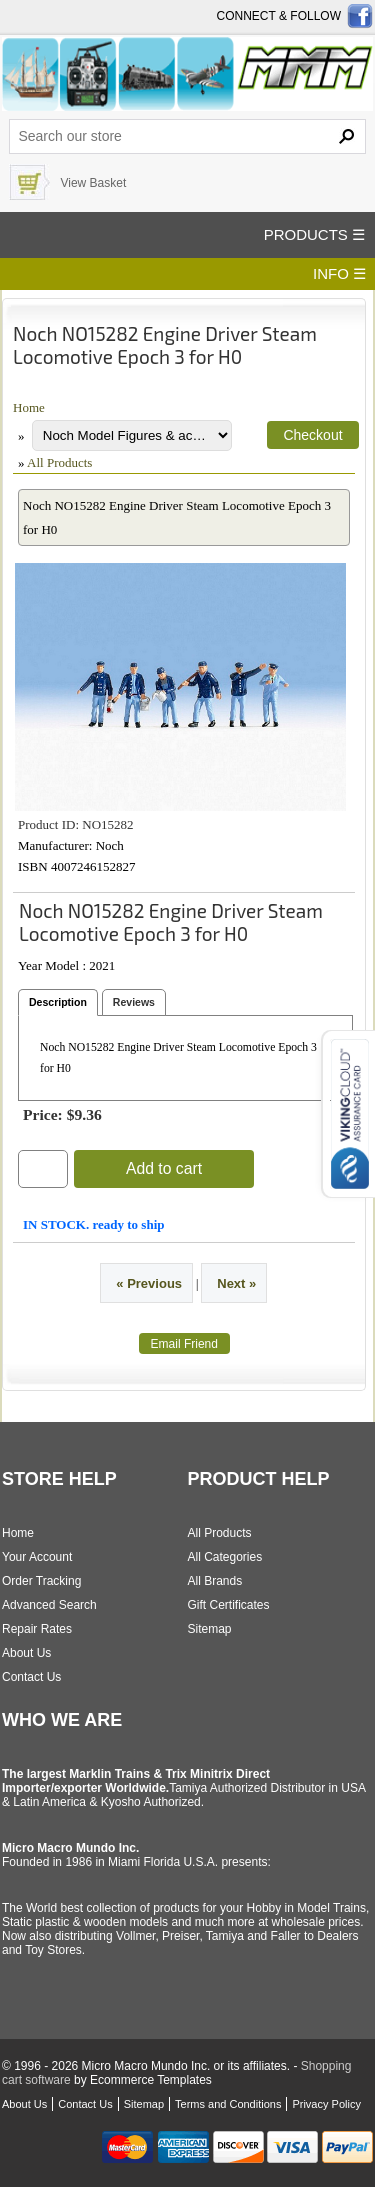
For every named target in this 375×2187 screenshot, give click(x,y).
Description (58, 1002)
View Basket (93, 183)
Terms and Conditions (228, 2104)
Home (29, 407)
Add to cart (164, 1168)
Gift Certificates (229, 1605)
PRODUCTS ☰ (314, 234)
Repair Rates (37, 1629)
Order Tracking (41, 1581)
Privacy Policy (326, 2104)
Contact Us (31, 1677)
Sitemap (210, 1629)
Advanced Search (49, 1605)
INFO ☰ (339, 273)
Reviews (134, 1002)
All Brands (215, 1581)
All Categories (225, 1557)
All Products (59, 462)
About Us (26, 1653)
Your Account (37, 1557)
